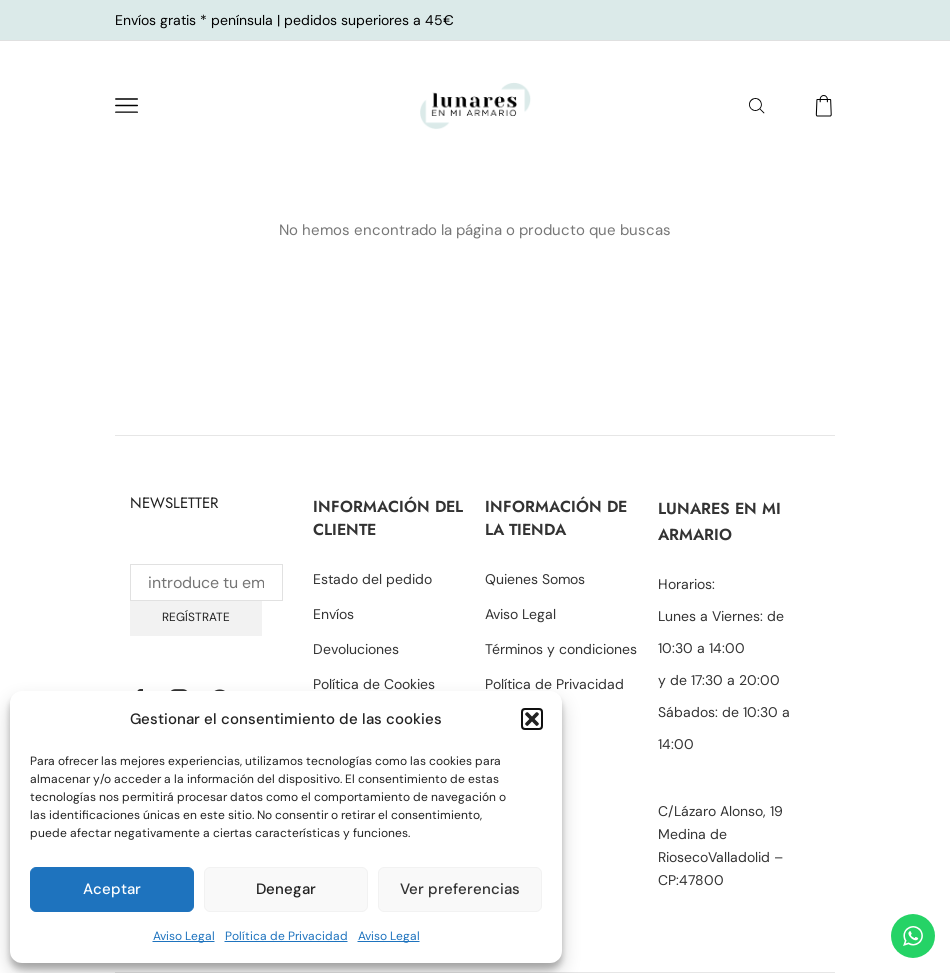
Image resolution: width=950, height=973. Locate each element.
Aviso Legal (184, 936)
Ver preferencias (460, 889)
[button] (532, 719)
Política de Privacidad (286, 936)
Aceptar (112, 889)
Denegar (286, 889)
